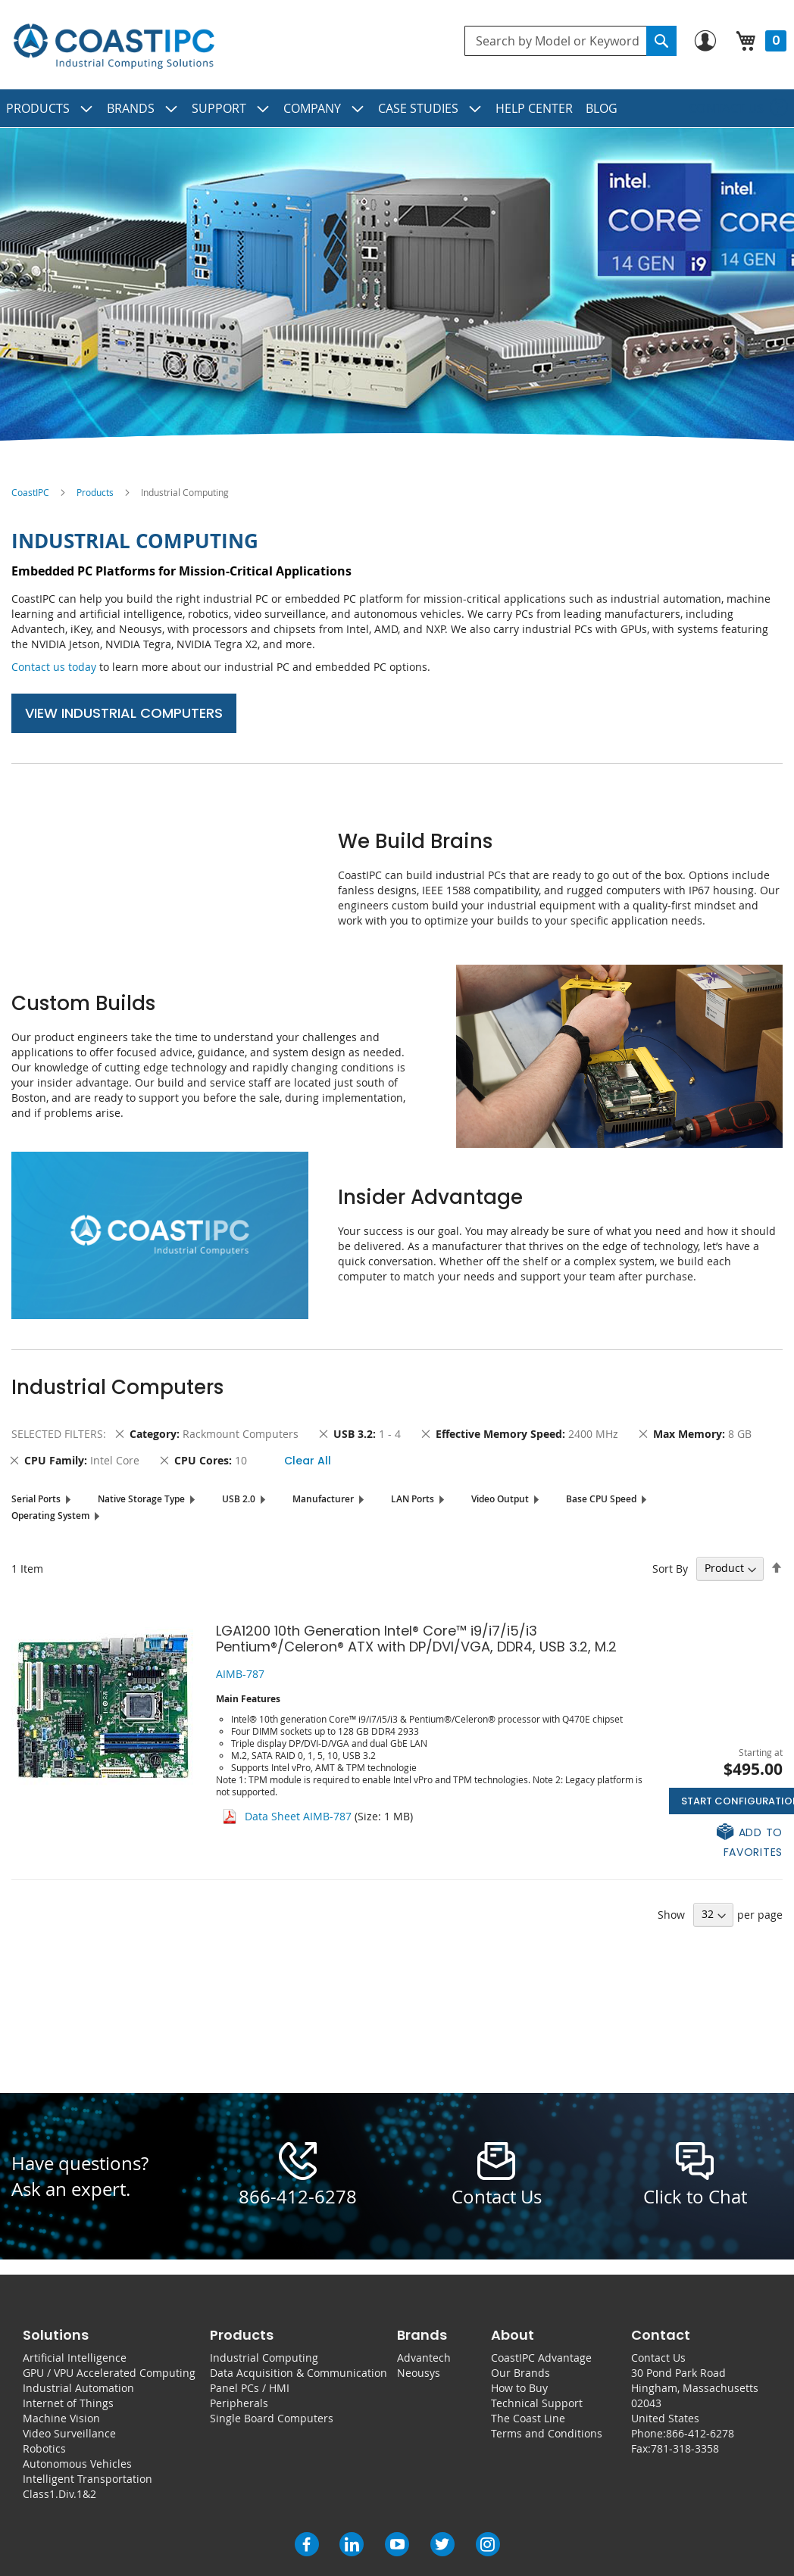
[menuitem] (50, 108)
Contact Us (658, 2357)
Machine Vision (61, 2418)
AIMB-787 (240, 1674)
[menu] (397, 108)
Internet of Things (68, 2403)
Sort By (670, 1568)
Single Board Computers (271, 2418)
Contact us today (53, 667)
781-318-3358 (685, 2448)
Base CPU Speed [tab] (601, 1498)
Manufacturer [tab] (323, 1498)
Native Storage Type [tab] (141, 1498)
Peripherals (239, 2403)
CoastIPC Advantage (541, 2357)
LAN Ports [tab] (412, 1498)
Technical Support (537, 2403)
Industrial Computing (264, 2357)
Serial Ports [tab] (36, 1498)
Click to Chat (695, 2197)
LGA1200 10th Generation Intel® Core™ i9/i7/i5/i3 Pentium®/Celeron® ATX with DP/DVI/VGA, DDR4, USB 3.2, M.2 (416, 1639)
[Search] (661, 41)
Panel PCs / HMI (249, 2388)
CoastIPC (30, 492)
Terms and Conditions (546, 2433)
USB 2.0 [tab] (238, 1498)
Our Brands (520, 2372)
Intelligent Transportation (87, 2479)
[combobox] (570, 41)
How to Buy (519, 2388)
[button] (726, 1841)
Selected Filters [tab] (57, 1434)
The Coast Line (528, 2418)
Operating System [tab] (50, 1515)
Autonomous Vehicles (77, 2463)
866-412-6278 (298, 2197)
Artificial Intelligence (75, 2357)
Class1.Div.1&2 (59, 2494)
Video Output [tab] (500, 1498)
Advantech (424, 2357)
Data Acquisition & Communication (298, 2372)
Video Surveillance (69, 2433)
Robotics (44, 2448)
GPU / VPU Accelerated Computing (109, 2372)
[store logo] (114, 46)
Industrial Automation (78, 2388)
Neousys (418, 2372)
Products (95, 492)
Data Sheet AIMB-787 (298, 1816)
